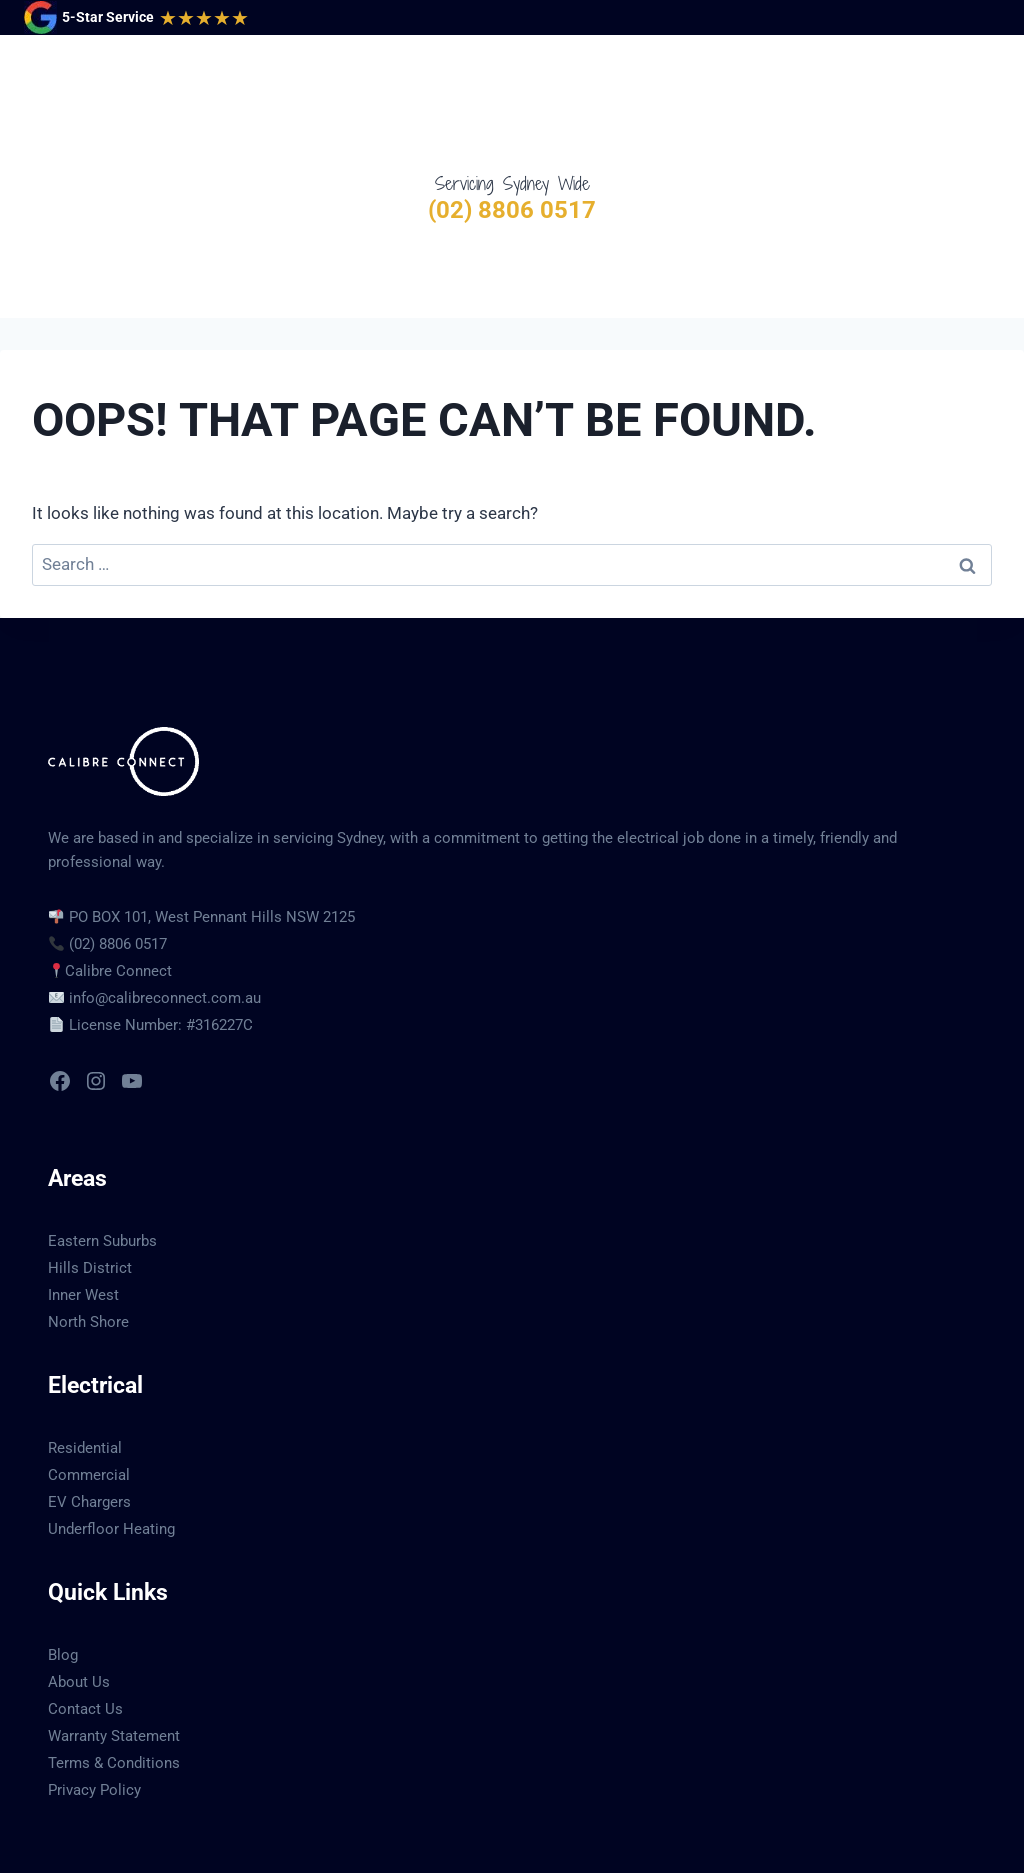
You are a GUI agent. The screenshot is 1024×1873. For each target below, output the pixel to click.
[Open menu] (980, 102)
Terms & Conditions (114, 1681)
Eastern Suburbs (102, 1159)
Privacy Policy (94, 1708)
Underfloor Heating (111, 1447)
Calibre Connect (118, 889)
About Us (79, 1600)
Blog (63, 1573)
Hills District (90, 1186)
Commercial (89, 1393)
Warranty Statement (114, 1654)
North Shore (88, 1240)
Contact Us (85, 1627)
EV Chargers (89, 1420)
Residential (85, 1366)
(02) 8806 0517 (512, 210)
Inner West (83, 1213)
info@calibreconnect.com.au (165, 916)
